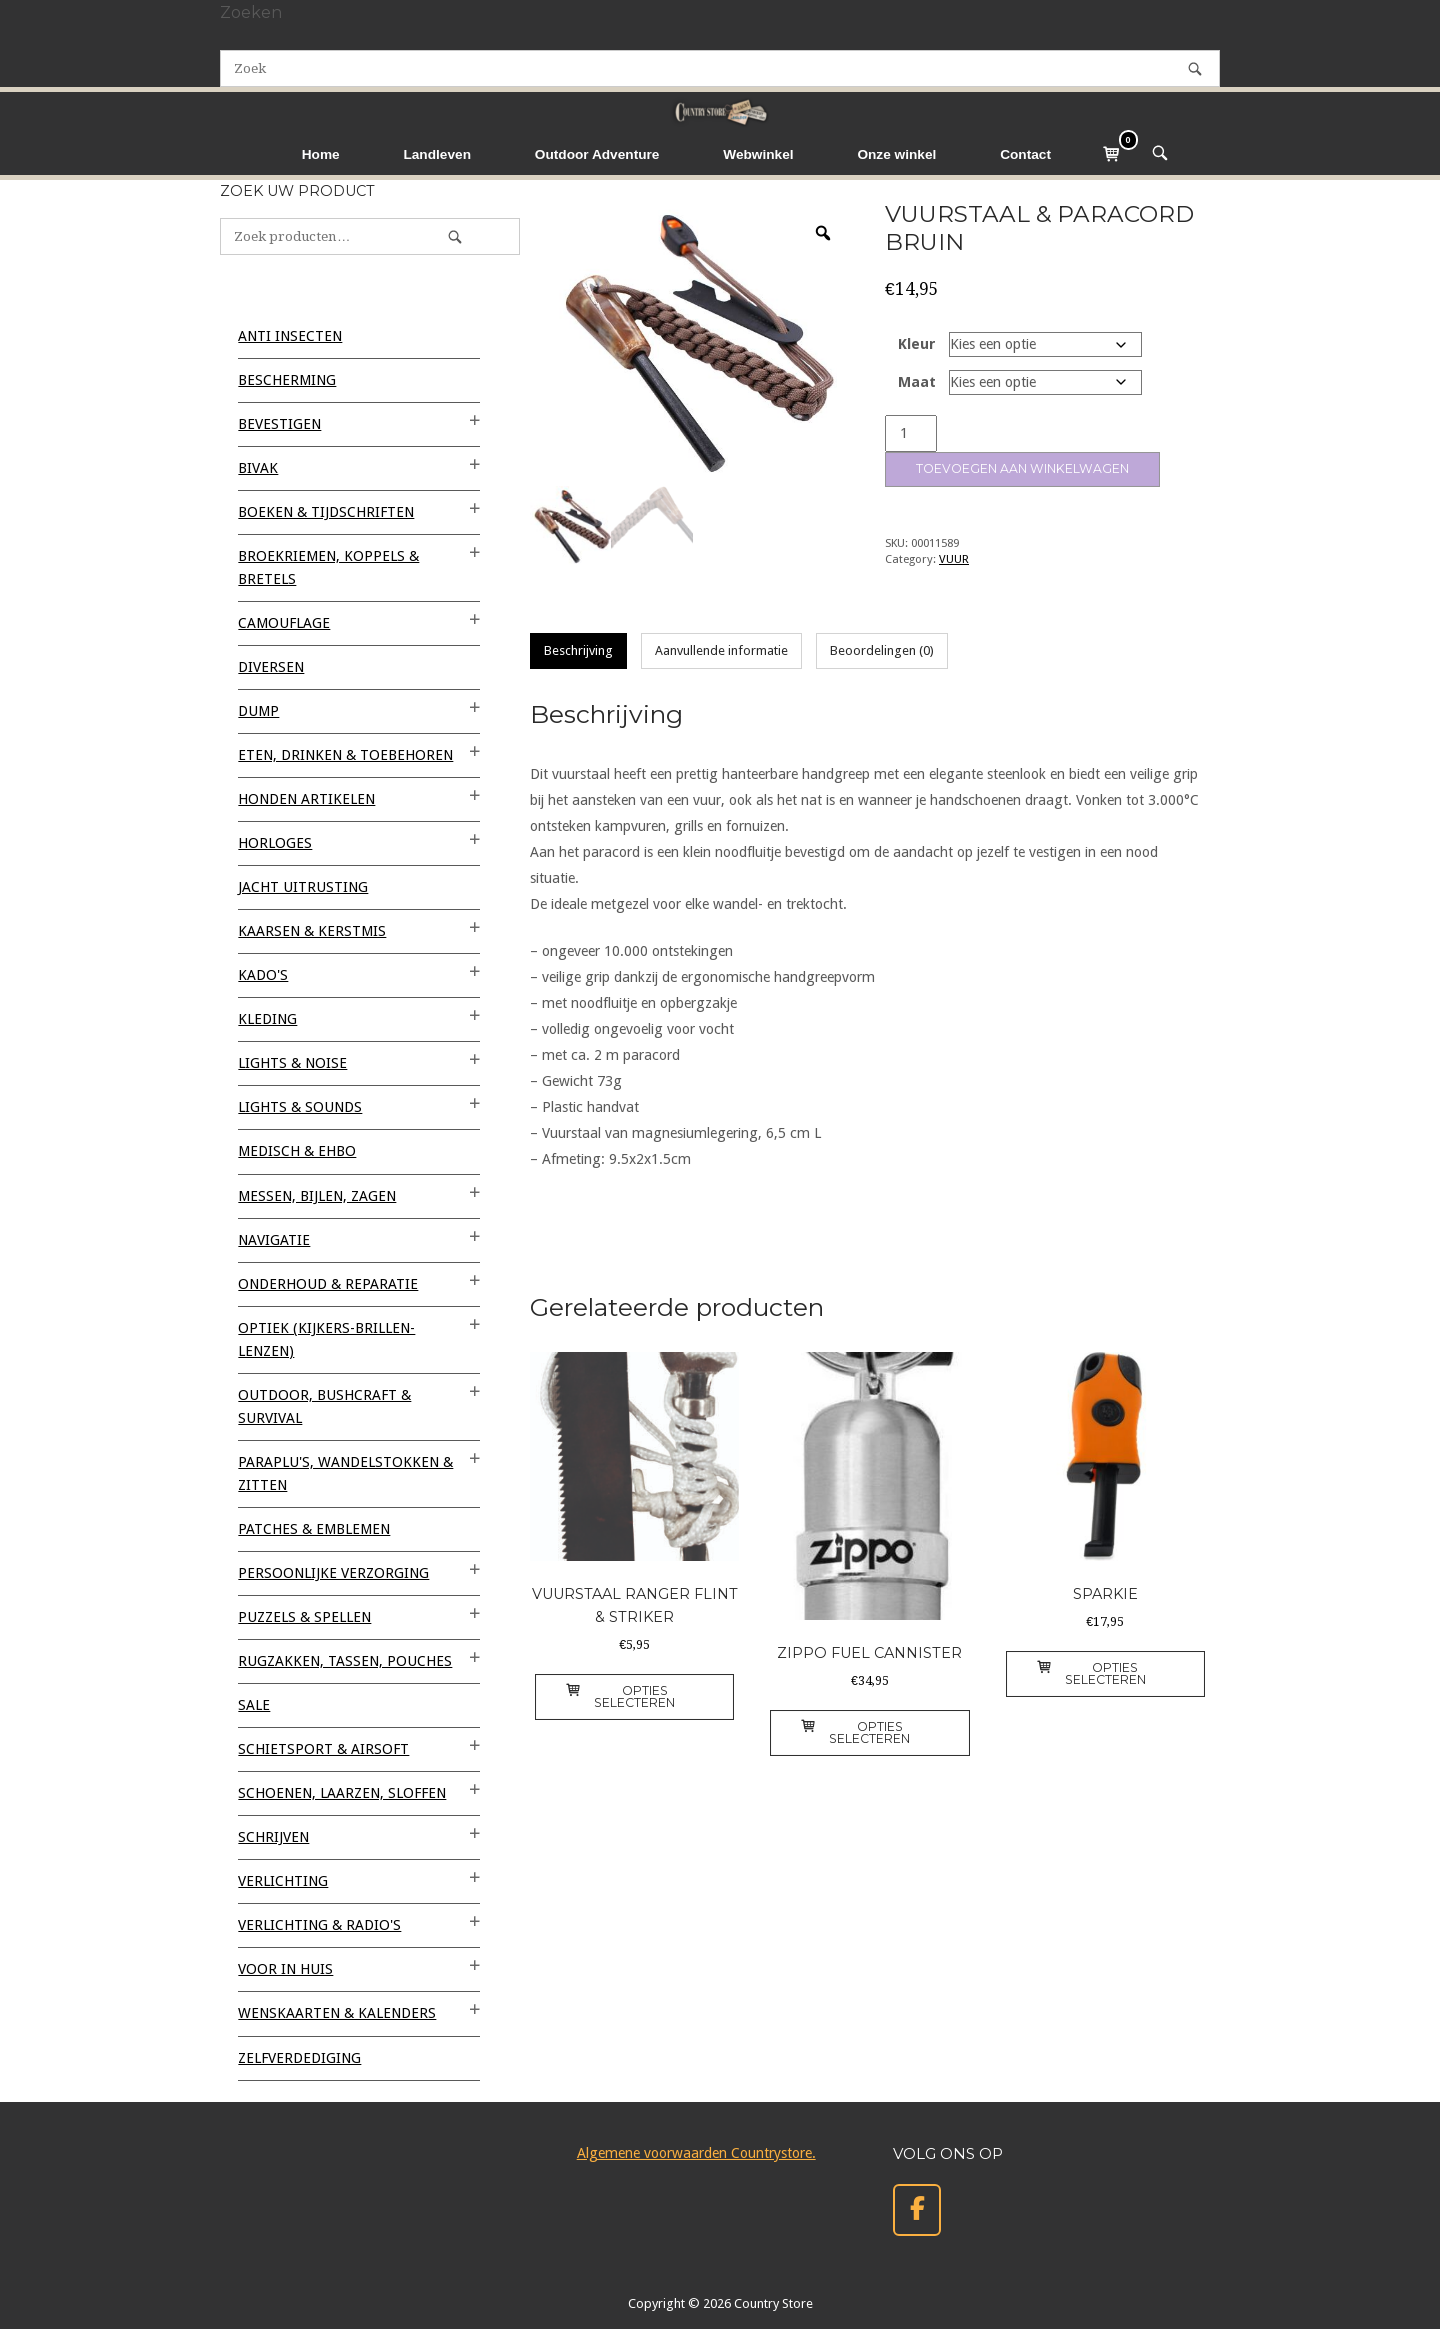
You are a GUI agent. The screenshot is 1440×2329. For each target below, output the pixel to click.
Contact (1025, 154)
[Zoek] (1195, 68)
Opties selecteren (620, 1696)
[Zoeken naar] (720, 68)
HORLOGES (275, 843)
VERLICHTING (283, 1881)
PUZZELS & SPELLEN (304, 1617)
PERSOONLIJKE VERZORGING (333, 1573)
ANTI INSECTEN (290, 336)
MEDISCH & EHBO (297, 1151)
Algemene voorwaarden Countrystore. (696, 2153)
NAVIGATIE (274, 1240)
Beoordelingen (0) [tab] (882, 650)
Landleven (437, 154)
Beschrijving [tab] (578, 650)
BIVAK (258, 468)
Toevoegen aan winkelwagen (1022, 468)
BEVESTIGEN (279, 424)
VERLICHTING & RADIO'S (319, 1925)
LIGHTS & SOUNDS (300, 1107)
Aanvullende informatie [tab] (721, 650)
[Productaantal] (911, 433)
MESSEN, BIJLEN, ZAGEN (317, 1196)
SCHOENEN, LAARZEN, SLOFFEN (342, 1793)
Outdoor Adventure (597, 154)
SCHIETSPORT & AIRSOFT (323, 1749)
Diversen (271, 667)
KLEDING (267, 1019)
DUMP (258, 711)
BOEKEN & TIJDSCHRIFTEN (326, 512)
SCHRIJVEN (273, 1837)
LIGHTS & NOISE (292, 1063)
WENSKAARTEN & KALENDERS (337, 2013)
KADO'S (263, 975)
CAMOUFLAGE (284, 623)
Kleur (917, 344)
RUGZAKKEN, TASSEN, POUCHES (345, 1661)
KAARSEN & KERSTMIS (312, 931)
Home (321, 154)
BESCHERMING (287, 380)
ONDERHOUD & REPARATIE (328, 1284)
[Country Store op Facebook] (917, 2210)
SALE (254, 1705)
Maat (917, 382)
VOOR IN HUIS (285, 1969)
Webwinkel (758, 154)
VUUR (954, 559)
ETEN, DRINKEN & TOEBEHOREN (345, 755)
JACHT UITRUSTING (303, 887)
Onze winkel (896, 154)
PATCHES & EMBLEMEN (314, 1529)
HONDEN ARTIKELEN (306, 799)
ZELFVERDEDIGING (299, 2058)
